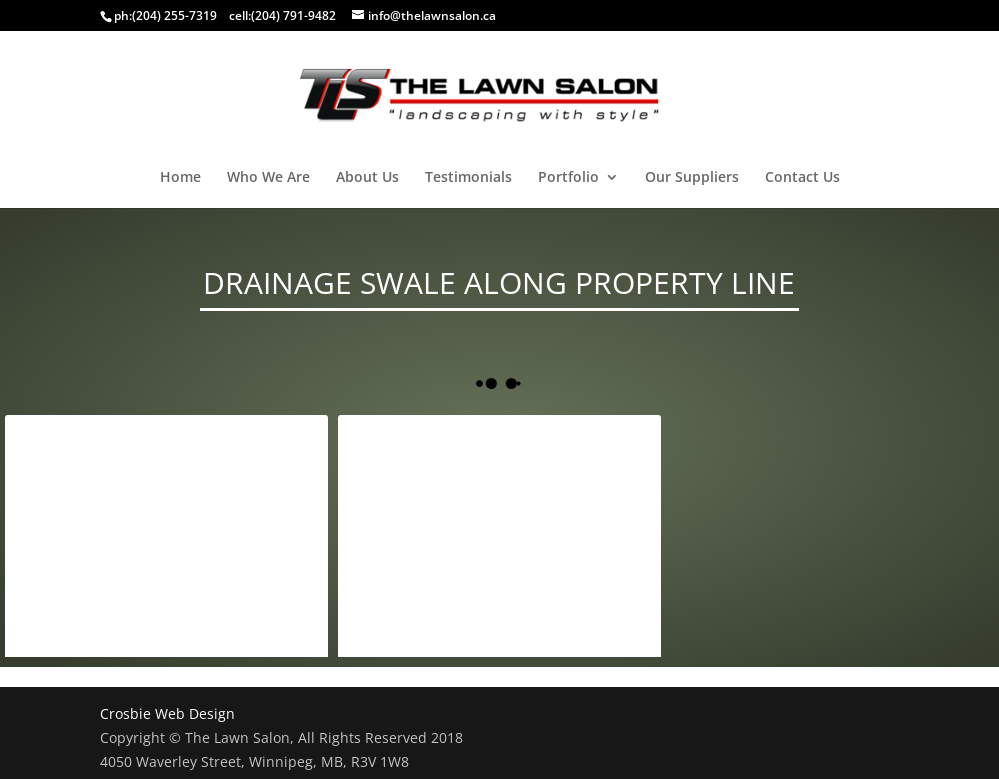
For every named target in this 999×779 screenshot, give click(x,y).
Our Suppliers (692, 178)
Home (180, 178)
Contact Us (802, 178)
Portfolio (568, 178)
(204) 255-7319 (174, 15)
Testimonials (468, 178)
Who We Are (268, 178)
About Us (367, 178)
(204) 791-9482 (293, 15)
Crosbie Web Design (167, 713)
